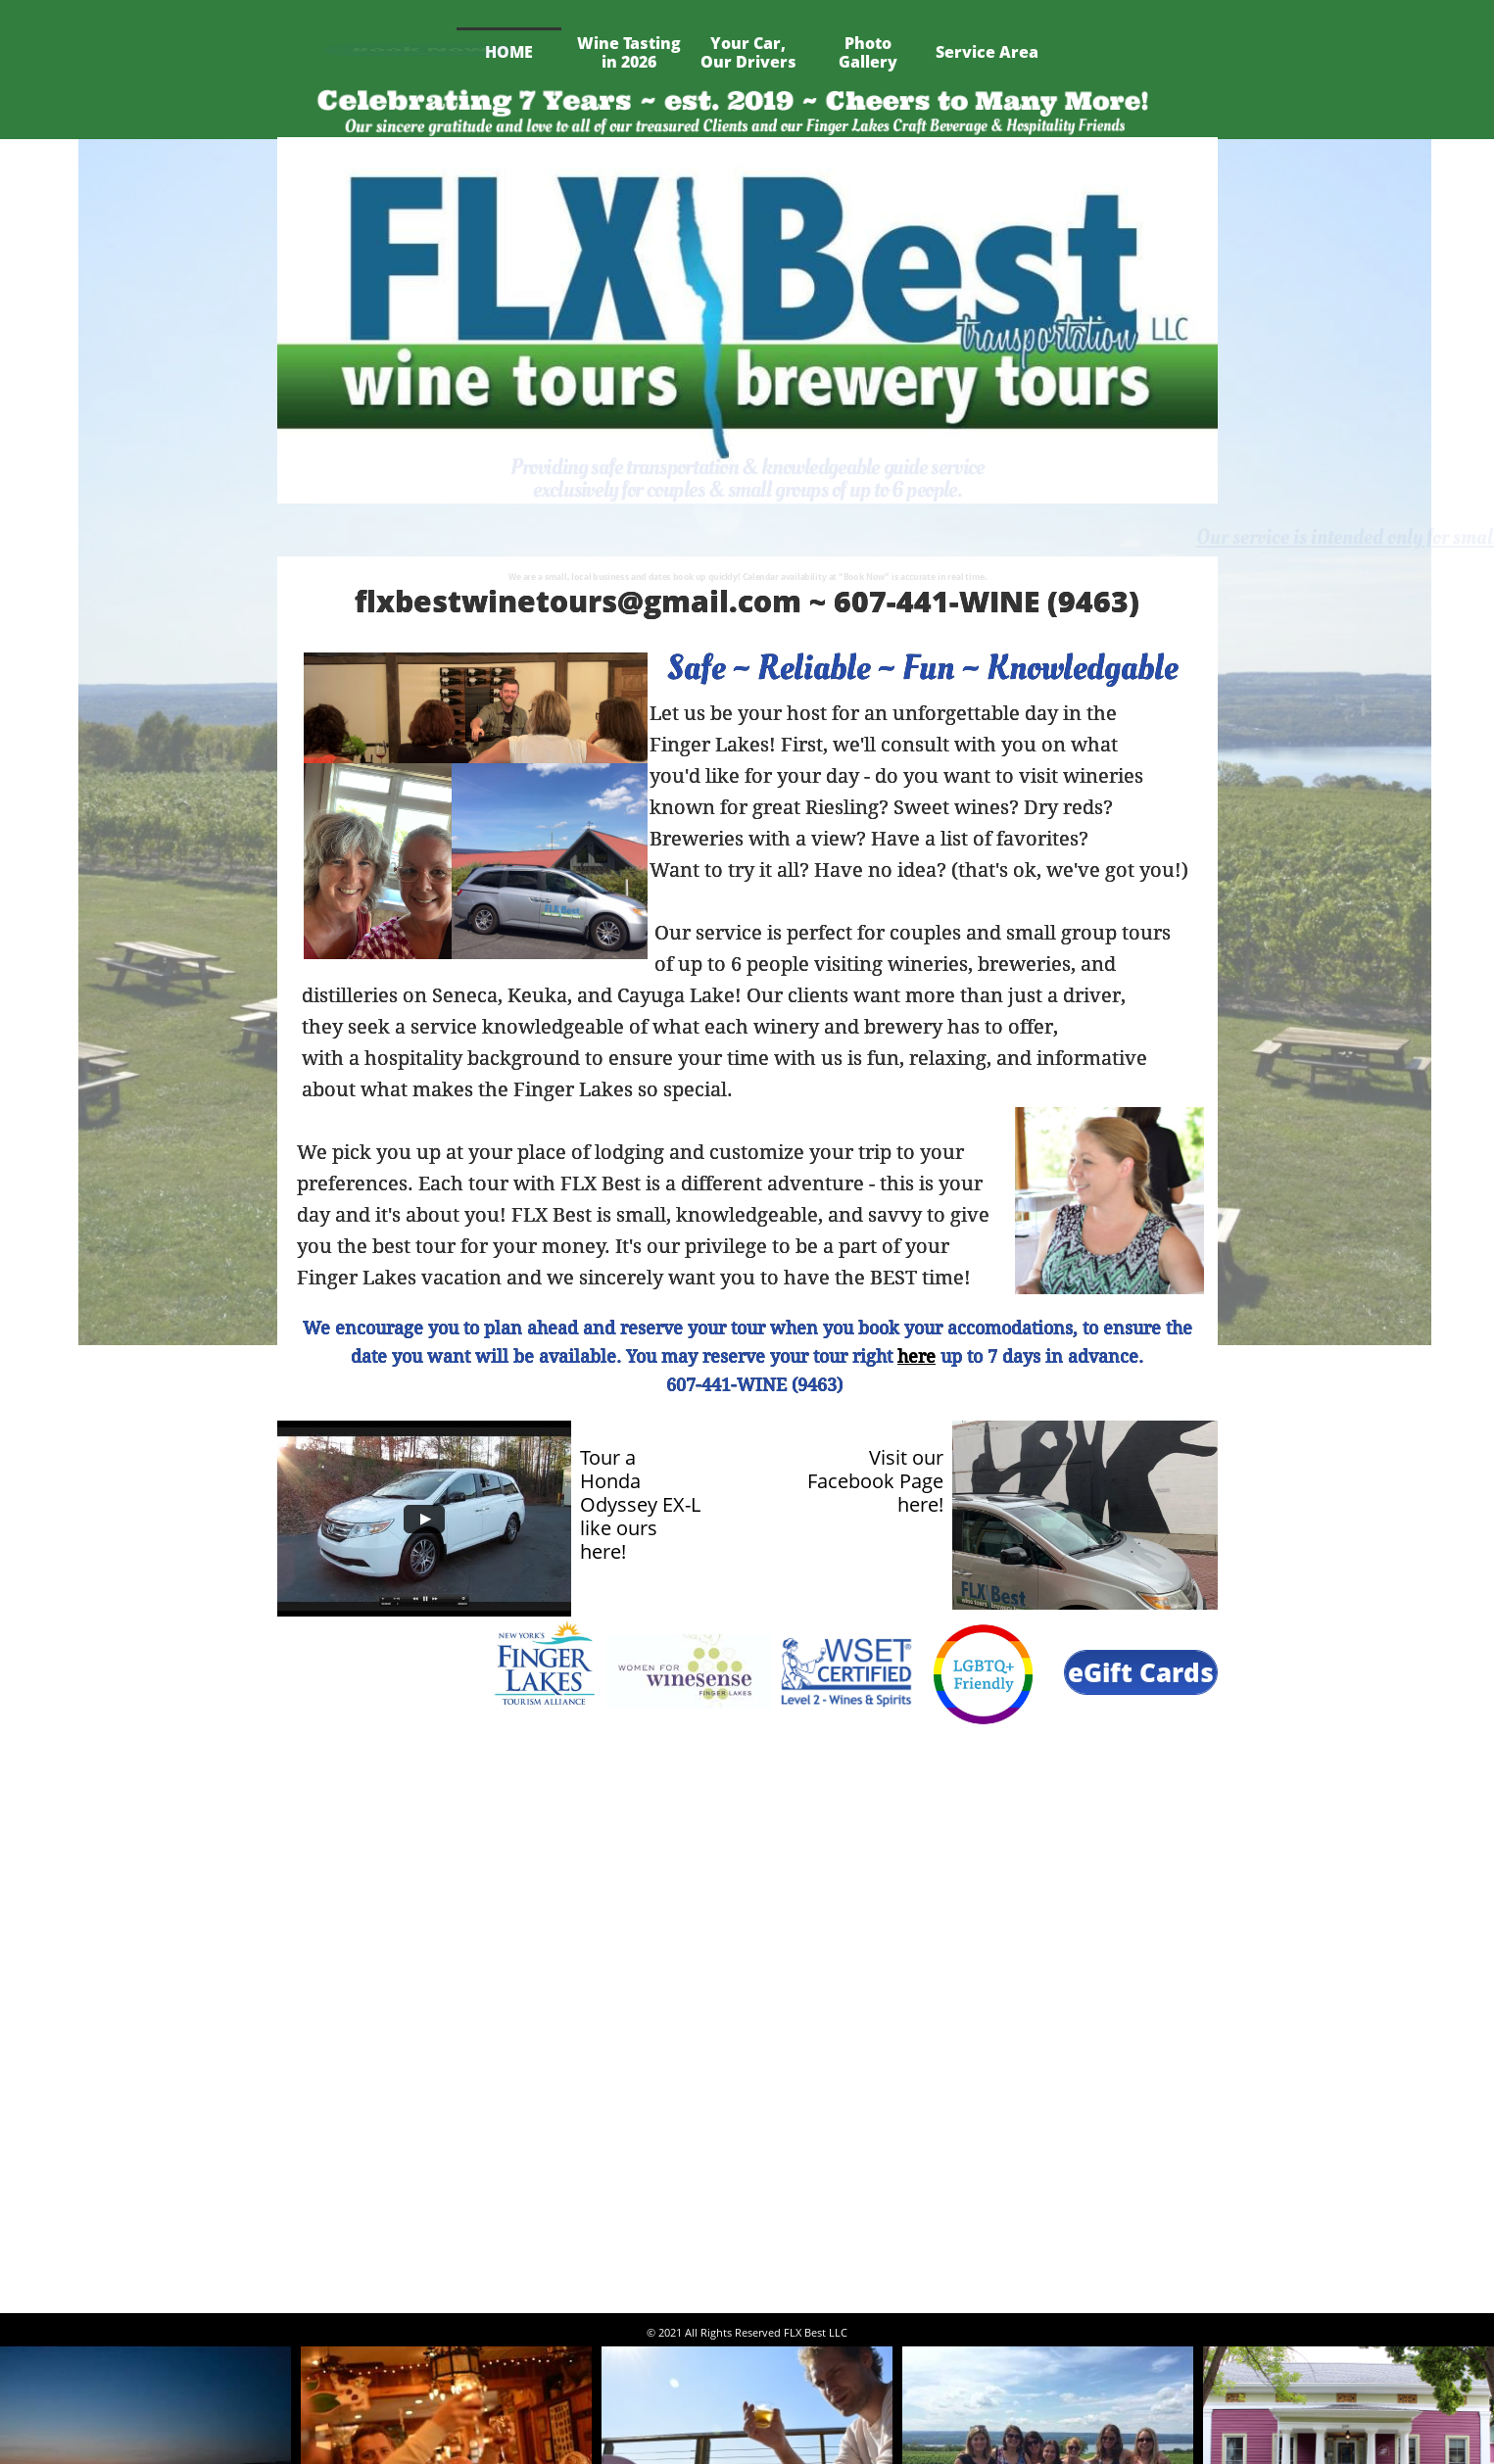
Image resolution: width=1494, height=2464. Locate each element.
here (916, 1356)
